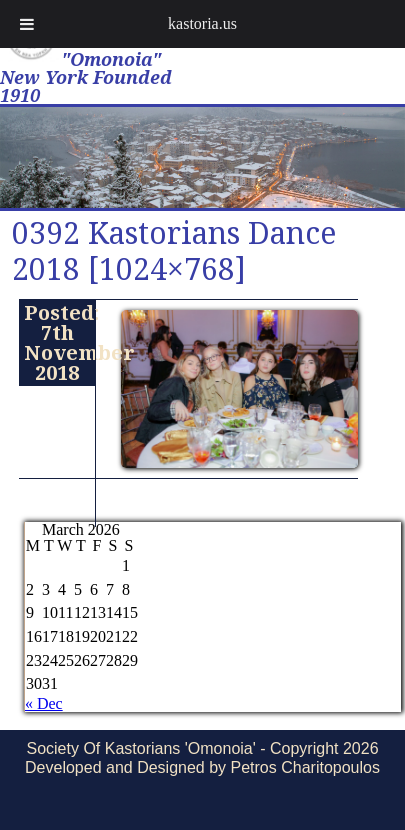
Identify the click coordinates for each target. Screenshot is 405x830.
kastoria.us (202, 23)
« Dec (44, 703)
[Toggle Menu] (27, 24)
